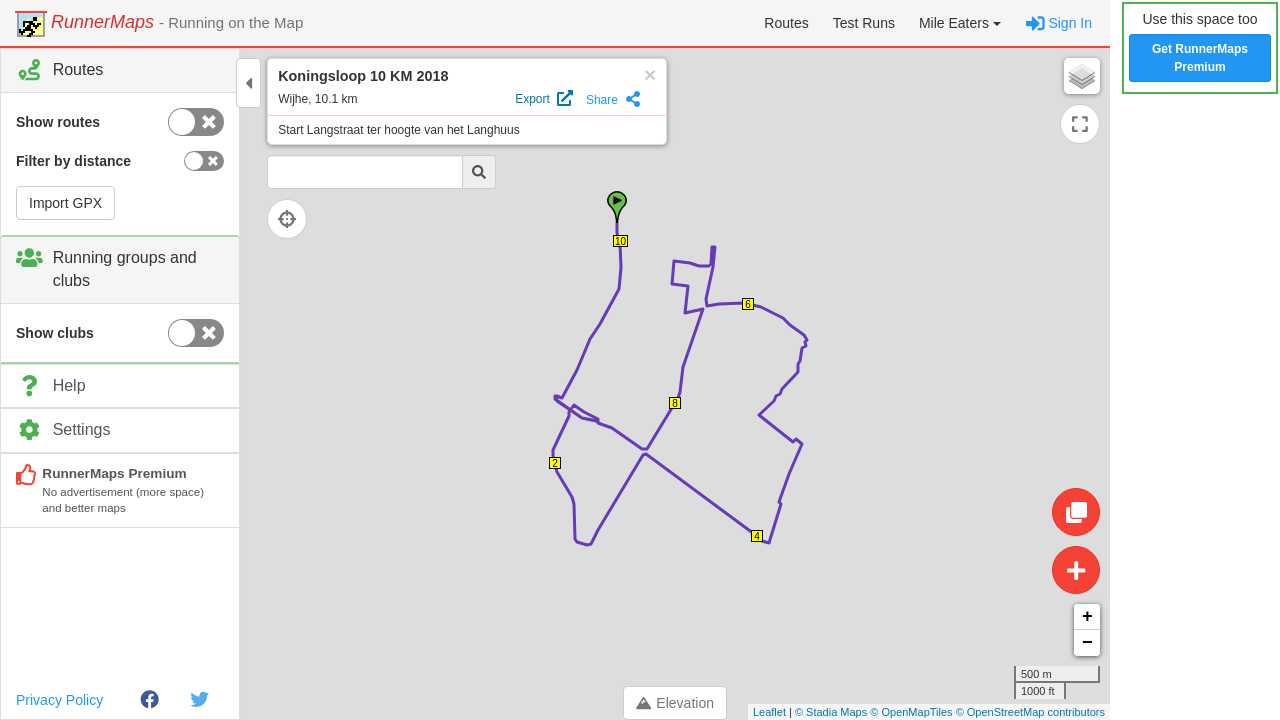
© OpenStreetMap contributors (1030, 712)
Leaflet (769, 712)
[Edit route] (1076, 512)
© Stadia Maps (831, 712)
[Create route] (1076, 570)
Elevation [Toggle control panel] (675, 703)
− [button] (1087, 643)
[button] (960, 23)
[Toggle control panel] (248, 83)
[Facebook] (149, 700)
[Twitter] (199, 700)
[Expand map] (1080, 124)
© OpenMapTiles (911, 712)
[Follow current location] (290, 219)
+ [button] (1087, 617)
